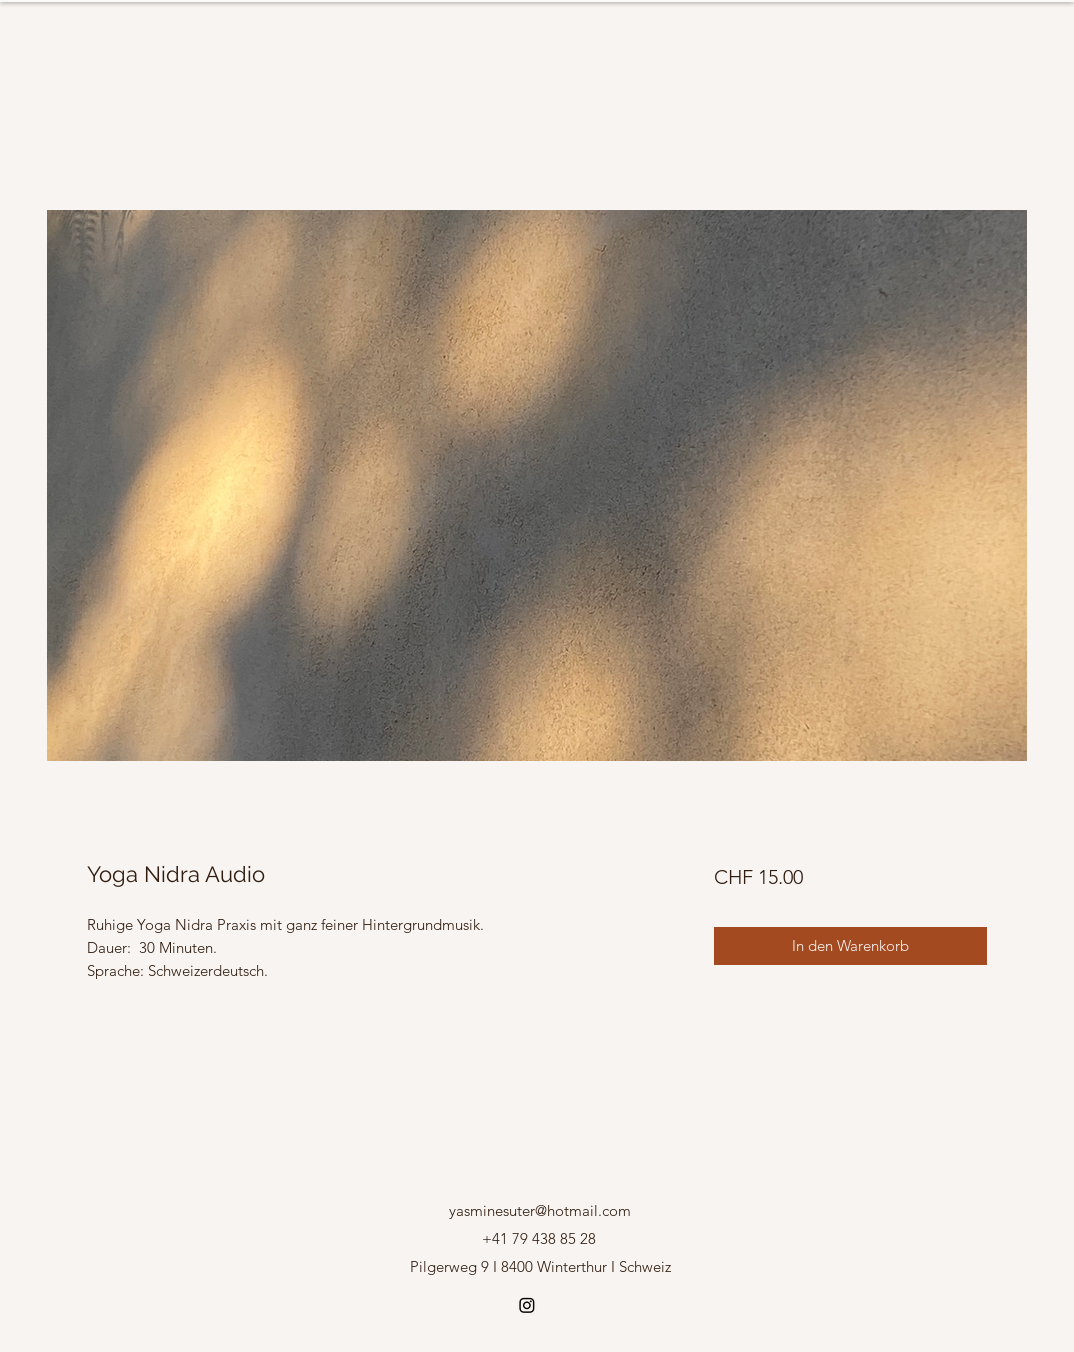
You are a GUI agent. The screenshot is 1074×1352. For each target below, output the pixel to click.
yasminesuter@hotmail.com (540, 1210)
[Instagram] (527, 1305)
